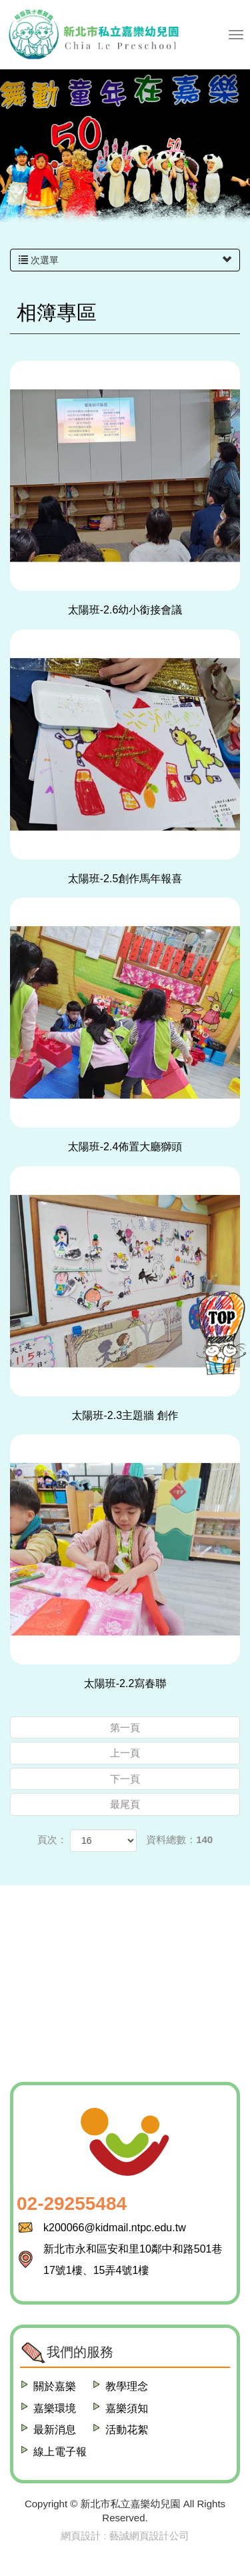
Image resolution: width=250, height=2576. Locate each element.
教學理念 (126, 2386)
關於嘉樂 (54, 2386)
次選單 (125, 260)
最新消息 (54, 2429)
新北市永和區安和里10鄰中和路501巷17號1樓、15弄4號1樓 (133, 2259)
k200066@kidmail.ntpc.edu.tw (114, 2227)
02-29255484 (72, 2203)
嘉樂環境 (54, 2408)
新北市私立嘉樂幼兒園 (93, 35)
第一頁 (125, 1727)
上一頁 (125, 1752)
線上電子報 (60, 2451)
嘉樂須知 (126, 2408)
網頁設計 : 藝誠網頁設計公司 (125, 2535)
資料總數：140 (179, 1839)
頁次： (52, 1839)
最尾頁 (125, 1804)
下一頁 (125, 1778)
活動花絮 (126, 2429)
